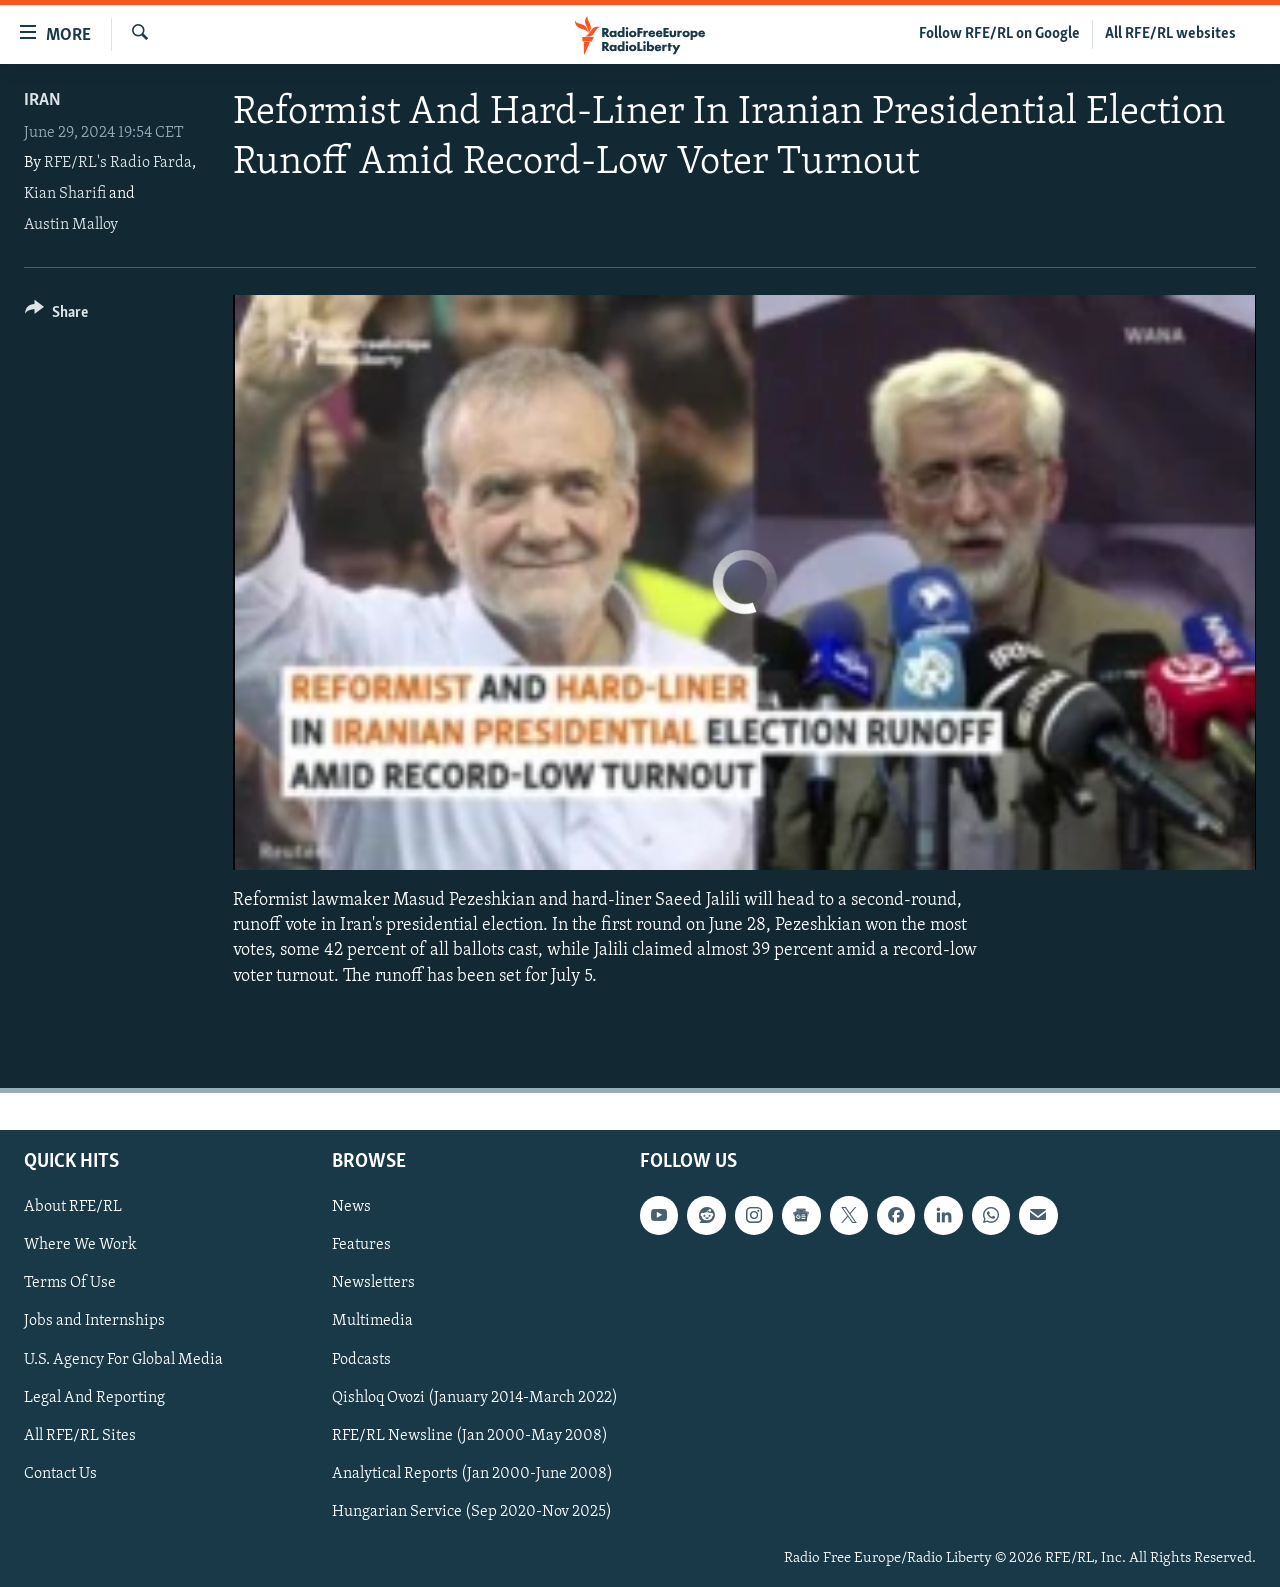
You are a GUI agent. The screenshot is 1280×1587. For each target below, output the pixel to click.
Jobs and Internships (94, 1321)
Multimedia (372, 1321)
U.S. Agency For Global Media (123, 1359)
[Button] (56, 315)
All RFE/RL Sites (80, 1435)
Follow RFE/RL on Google (999, 34)
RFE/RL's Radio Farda (118, 163)
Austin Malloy (71, 225)
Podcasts (361, 1359)
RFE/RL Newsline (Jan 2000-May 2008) (470, 1435)
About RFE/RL (73, 1207)
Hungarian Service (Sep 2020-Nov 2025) (472, 1512)
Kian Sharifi (65, 194)
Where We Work (80, 1245)
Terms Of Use (70, 1283)
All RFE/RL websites (1170, 34)
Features (361, 1245)
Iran (42, 100)
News (351, 1207)
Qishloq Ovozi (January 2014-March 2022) (475, 1397)
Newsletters (373, 1283)
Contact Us (60, 1474)
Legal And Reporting (94, 1397)
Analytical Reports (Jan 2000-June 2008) (472, 1474)
